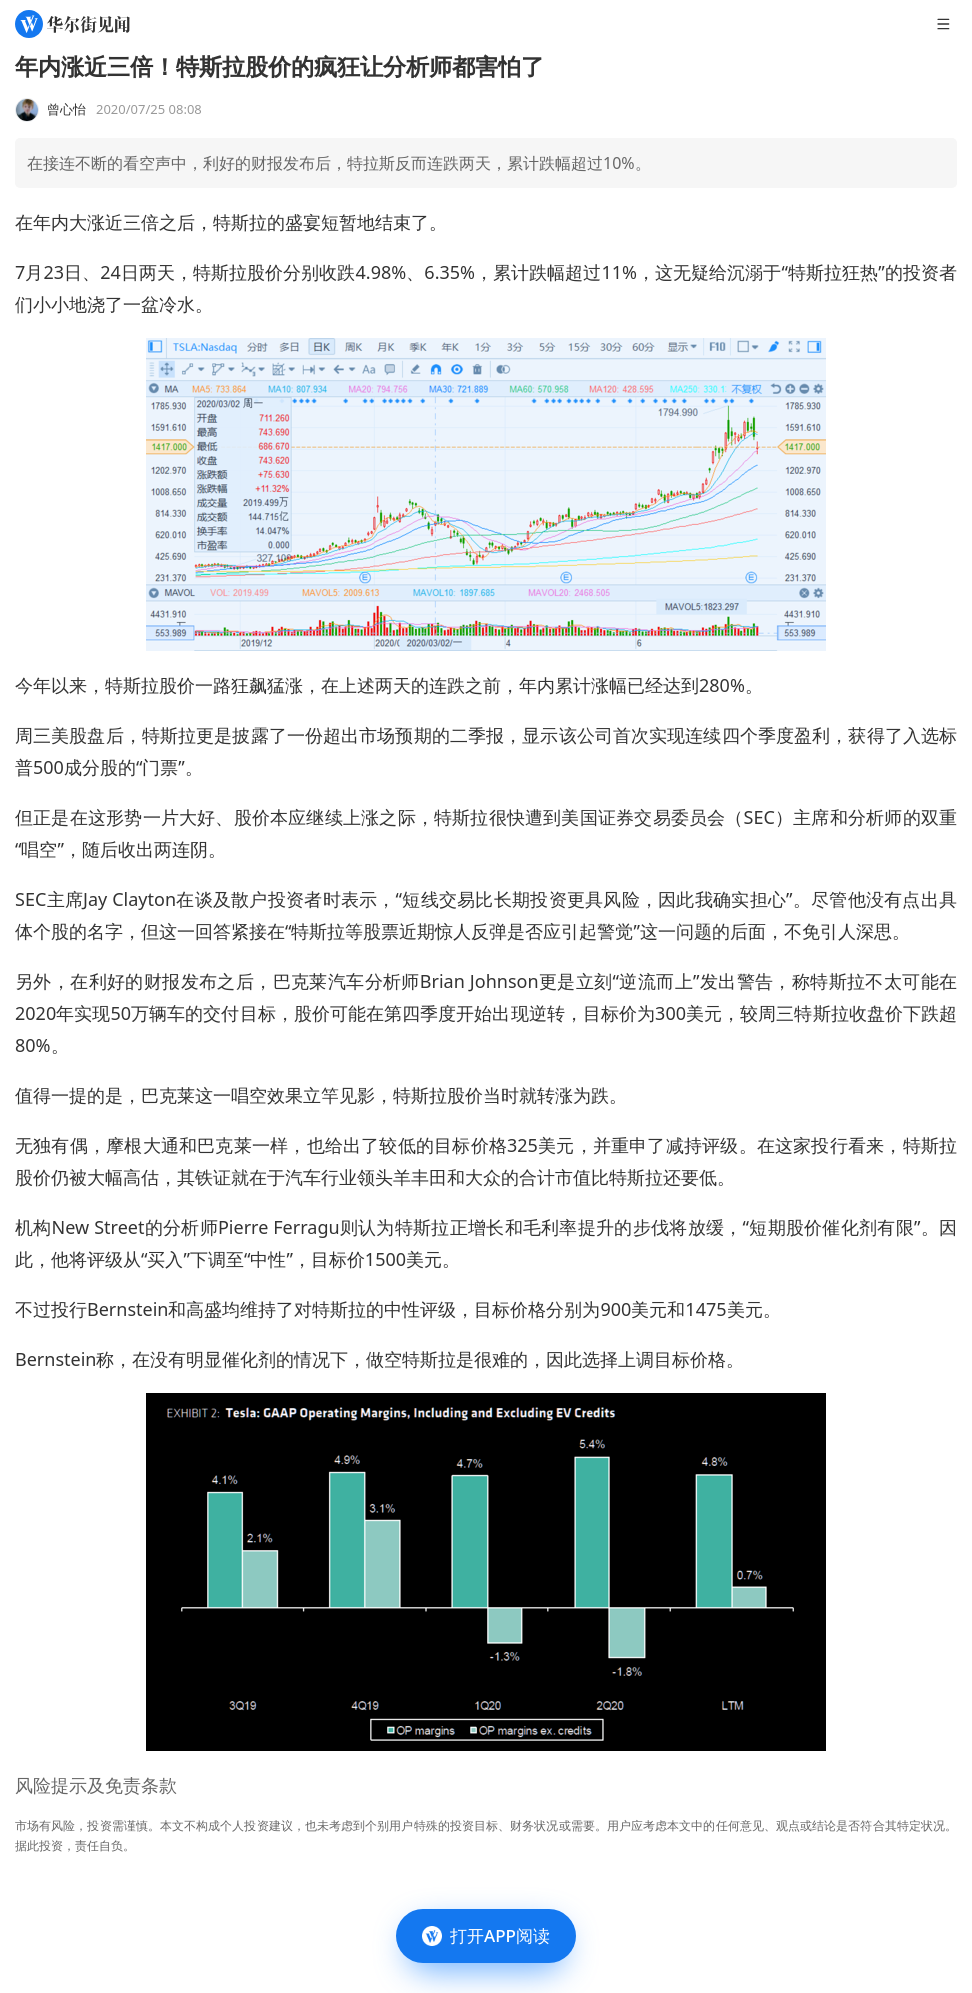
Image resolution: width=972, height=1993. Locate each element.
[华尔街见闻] (72, 24)
